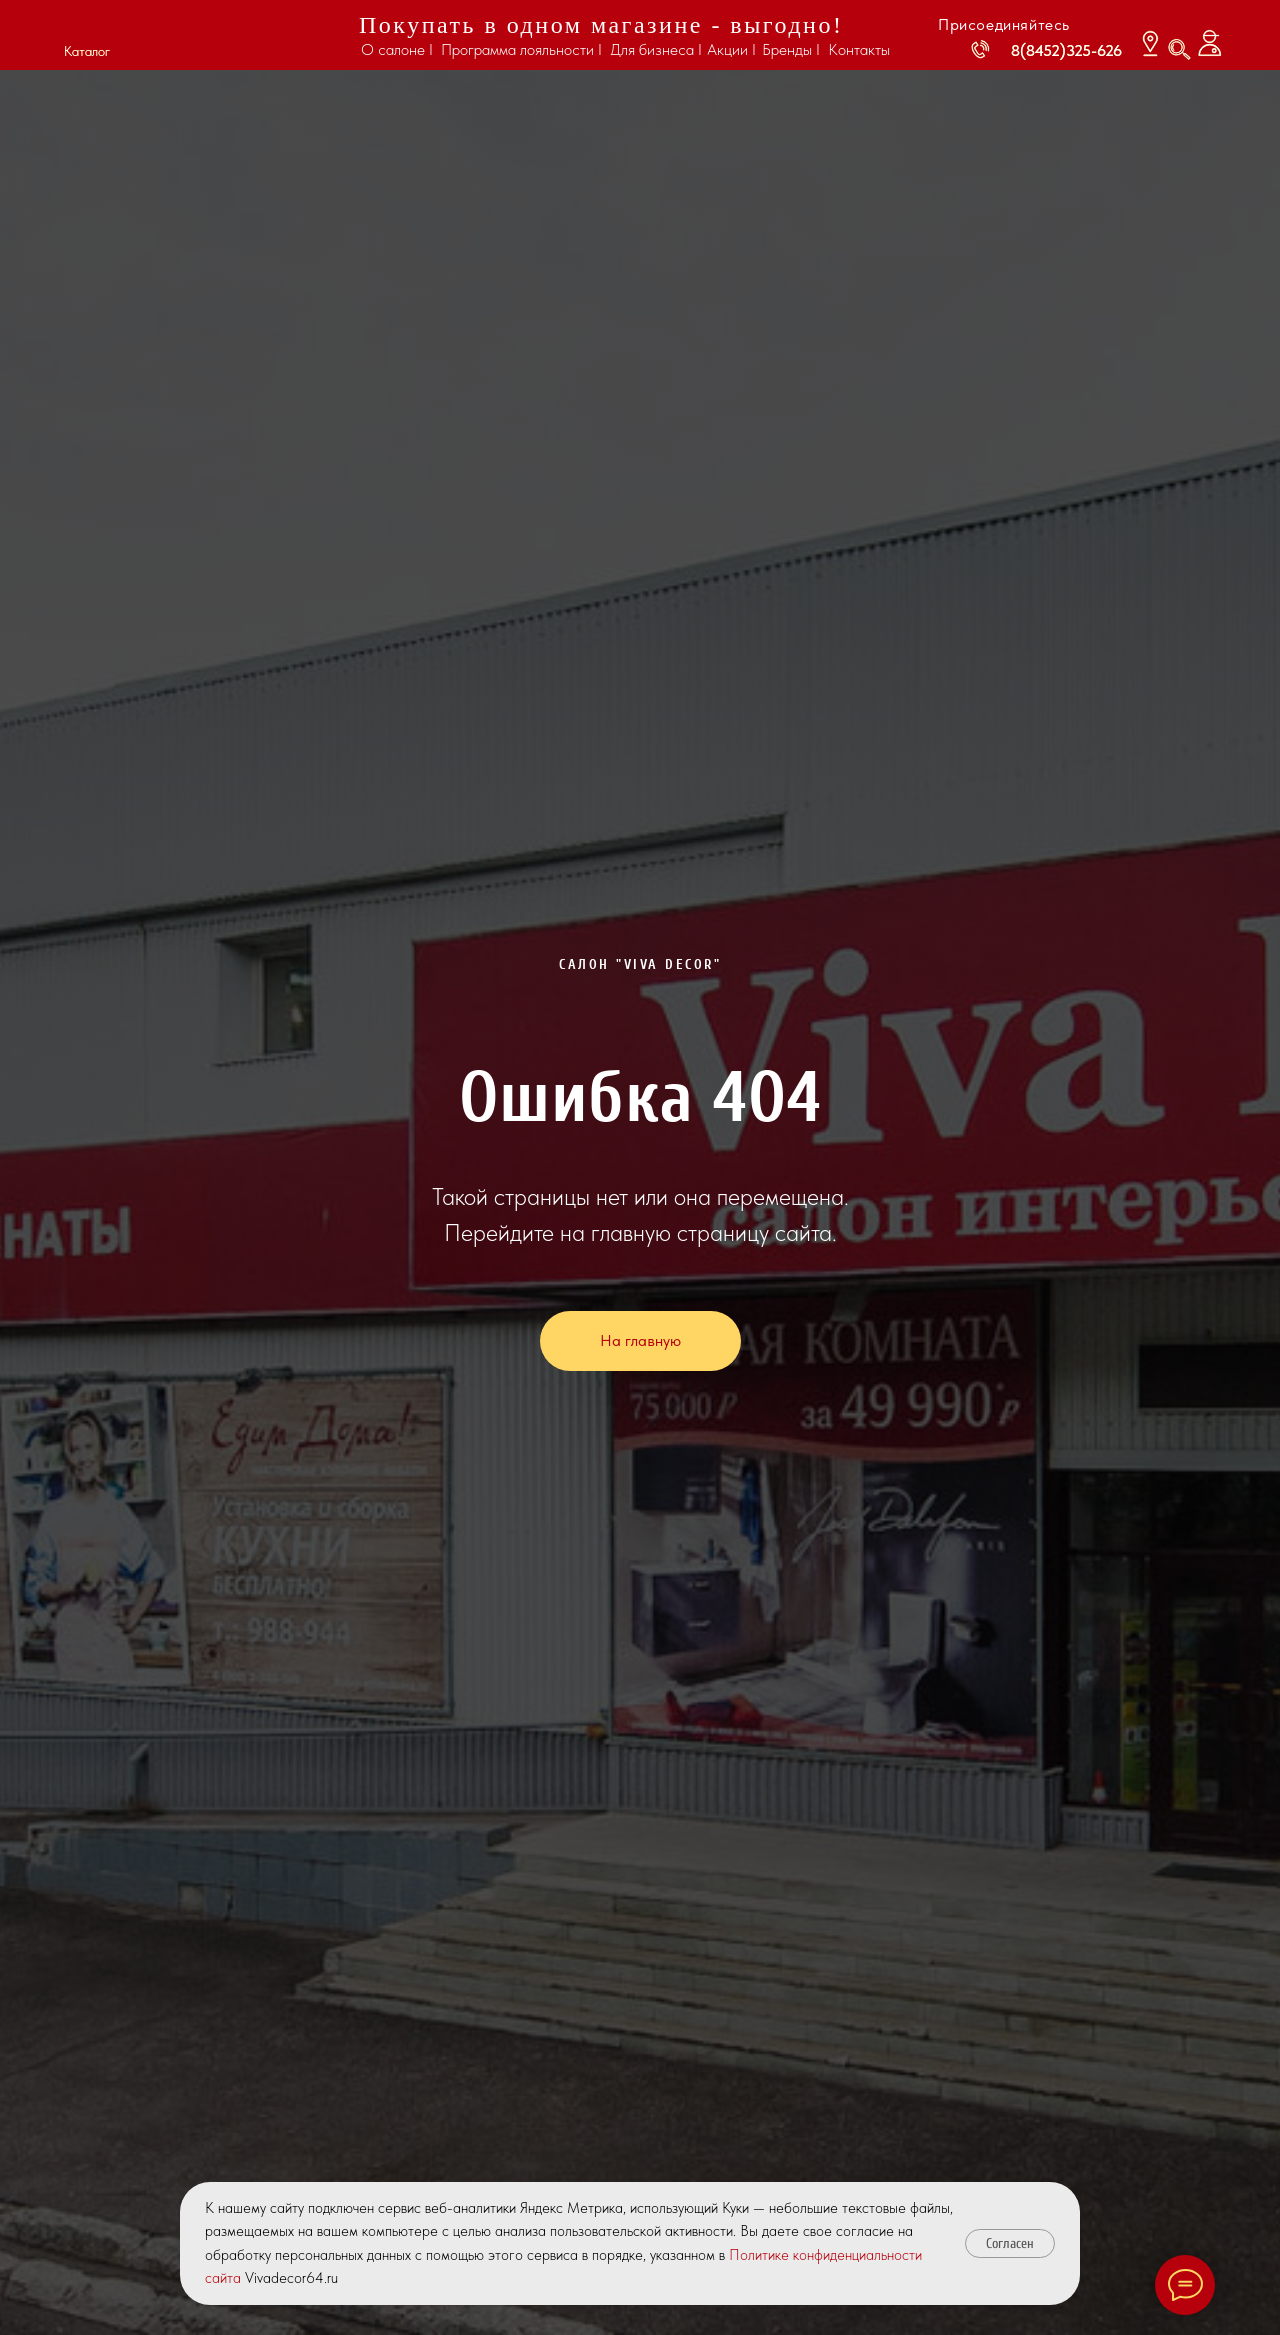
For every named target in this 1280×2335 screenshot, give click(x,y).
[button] (86, 28)
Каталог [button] (87, 51)
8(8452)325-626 (1066, 50)
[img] (230, 36)
